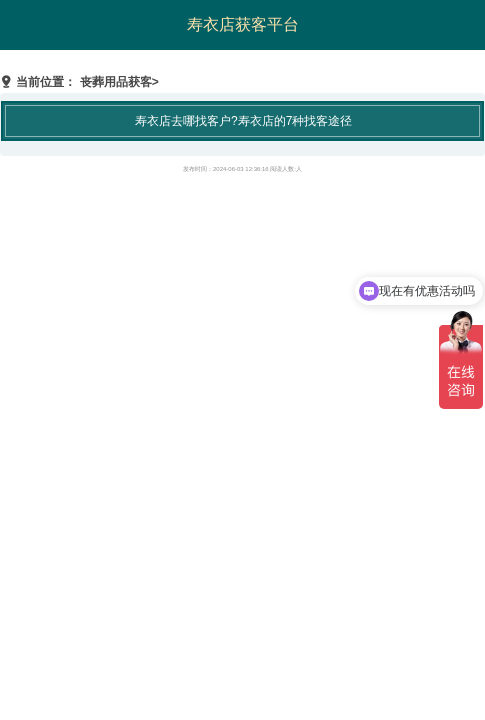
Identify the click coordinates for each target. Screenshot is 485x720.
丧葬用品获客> (119, 82)
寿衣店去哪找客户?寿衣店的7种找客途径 (243, 121)
